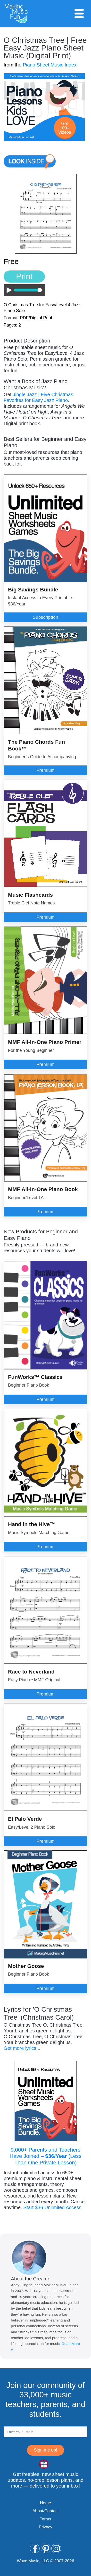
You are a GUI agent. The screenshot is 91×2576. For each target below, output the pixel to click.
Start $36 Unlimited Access (52, 2207)
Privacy (45, 2527)
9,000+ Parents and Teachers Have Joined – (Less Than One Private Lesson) (46, 2156)
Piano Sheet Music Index (49, 64)
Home (45, 2503)
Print (24, 276)
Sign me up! (45, 2450)
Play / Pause (8, 290)
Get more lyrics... (22, 2048)
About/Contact (46, 2511)
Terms (45, 2519)
